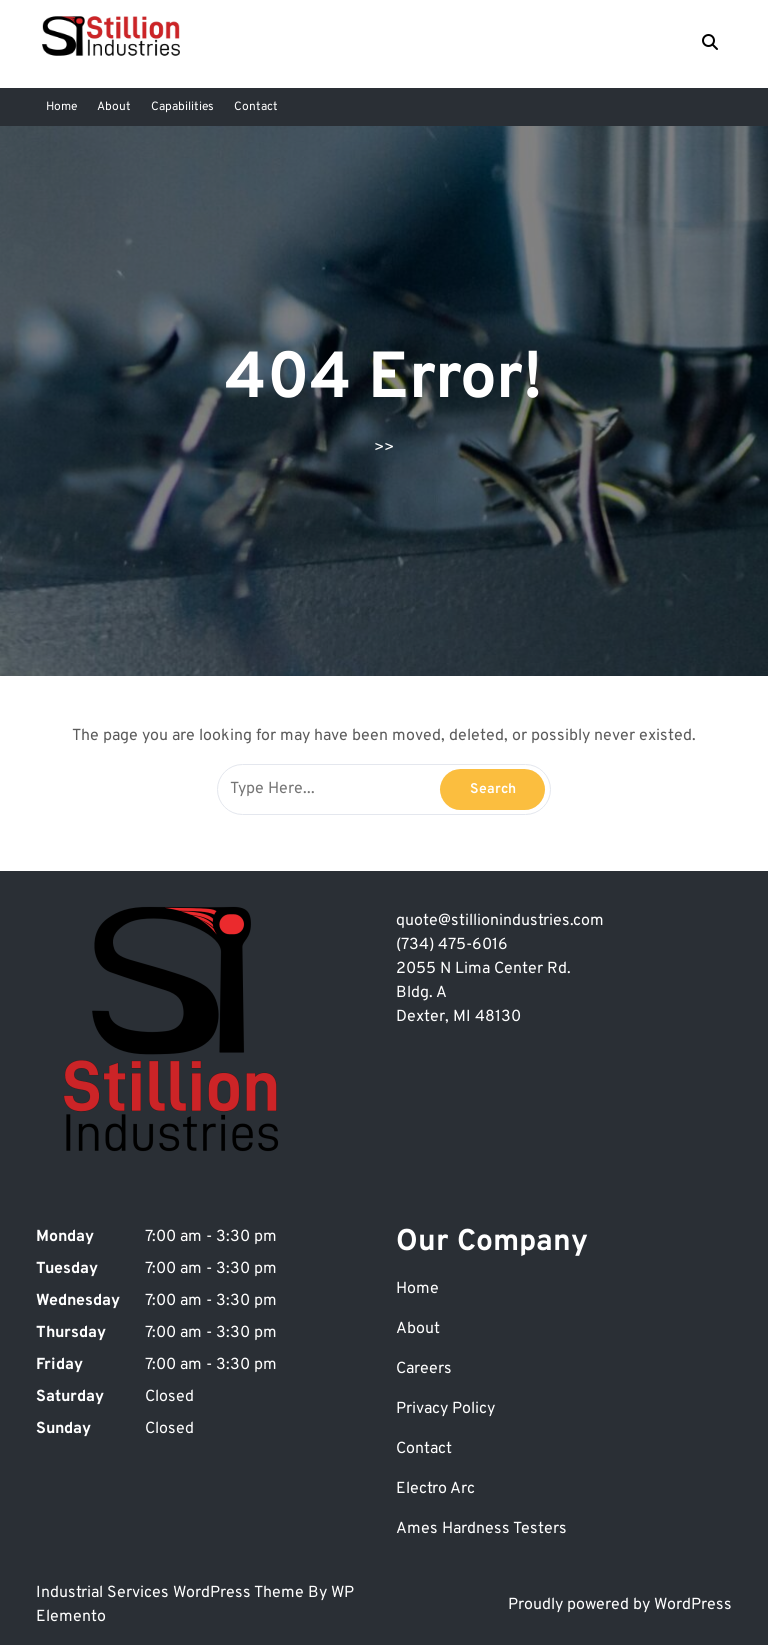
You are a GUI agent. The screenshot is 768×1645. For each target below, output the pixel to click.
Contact (256, 107)
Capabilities (182, 107)
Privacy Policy (445, 1409)
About (114, 107)
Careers (424, 1369)
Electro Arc (435, 1489)
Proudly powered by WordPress (620, 1605)
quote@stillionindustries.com (500, 921)
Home (61, 107)
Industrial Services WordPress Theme (172, 1593)
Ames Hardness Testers (481, 1529)
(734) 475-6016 (452, 945)
